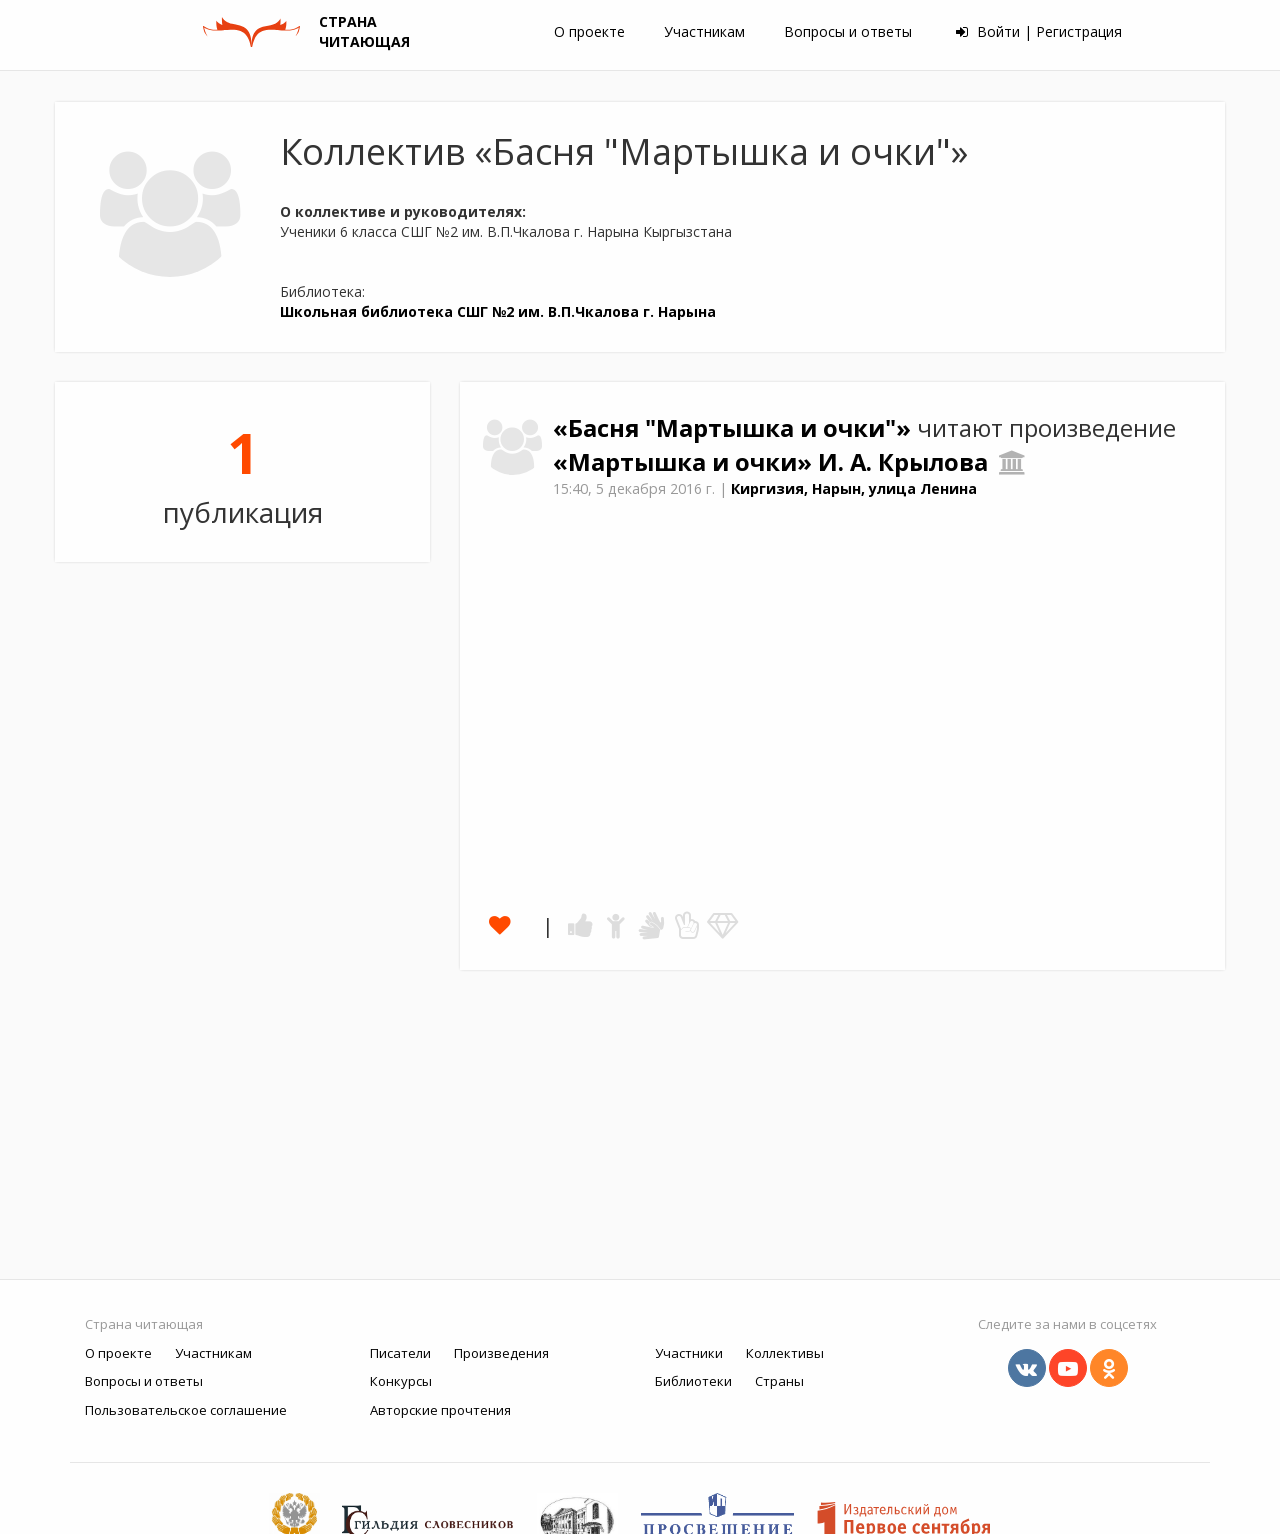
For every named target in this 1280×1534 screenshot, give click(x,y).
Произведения (501, 1353)
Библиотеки (693, 1381)
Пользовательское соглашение (186, 1410)
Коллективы (785, 1353)
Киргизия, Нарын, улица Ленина (854, 488)
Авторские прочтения (440, 1410)
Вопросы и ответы (848, 31)
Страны (779, 1381)
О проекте (589, 31)
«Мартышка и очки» (685, 462)
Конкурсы (401, 1381)
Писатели (400, 1353)
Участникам (704, 31)
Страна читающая (144, 1324)
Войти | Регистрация (1039, 31)
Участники (689, 1353)
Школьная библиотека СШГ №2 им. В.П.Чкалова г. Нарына (498, 311)
